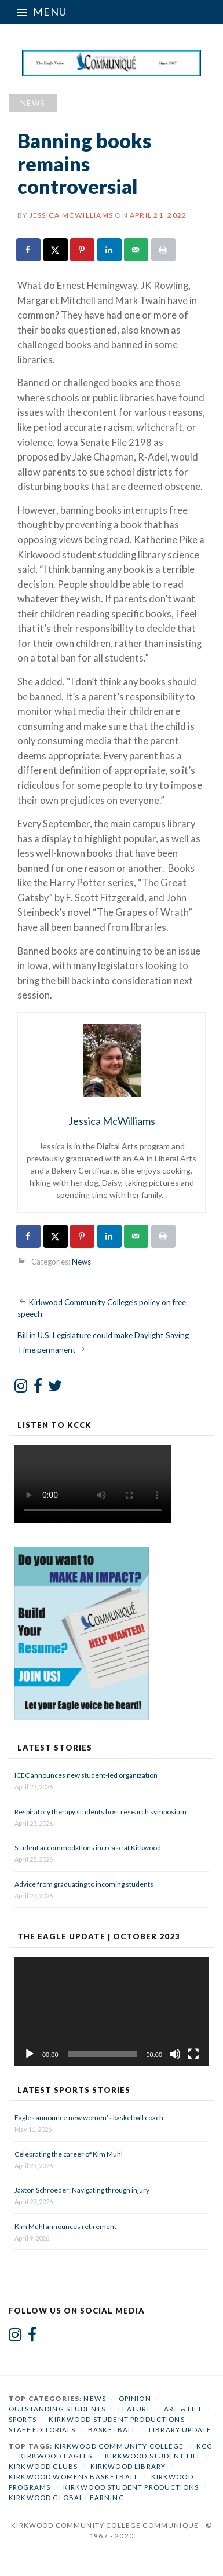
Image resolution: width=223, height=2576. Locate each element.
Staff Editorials (42, 2430)
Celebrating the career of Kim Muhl (68, 2154)
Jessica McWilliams (71, 215)
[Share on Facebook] (29, 249)
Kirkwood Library (128, 2466)
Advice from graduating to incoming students (83, 1884)
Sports (22, 2419)
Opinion (135, 2398)
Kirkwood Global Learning (67, 2497)
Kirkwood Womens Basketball (73, 2476)
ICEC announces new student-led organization (86, 1775)
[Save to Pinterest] (82, 249)
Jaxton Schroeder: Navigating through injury (81, 2190)
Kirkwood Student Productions (116, 2419)
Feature (135, 2409)
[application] (111, 2011)
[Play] (29, 2054)
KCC (204, 2446)
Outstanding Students (57, 2409)
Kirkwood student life (153, 2456)
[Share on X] (56, 249)
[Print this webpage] (164, 249)
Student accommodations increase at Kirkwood (88, 1847)
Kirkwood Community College (119, 2446)
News (32, 103)
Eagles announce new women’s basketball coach (88, 2117)
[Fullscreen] (193, 2054)
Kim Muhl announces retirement (65, 2226)
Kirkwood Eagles (55, 2456)
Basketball (112, 2430)
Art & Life (183, 2409)
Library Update (180, 2430)
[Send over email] (136, 249)
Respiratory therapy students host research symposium (100, 1811)
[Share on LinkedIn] (110, 249)
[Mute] (175, 2054)
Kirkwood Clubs (43, 2466)
